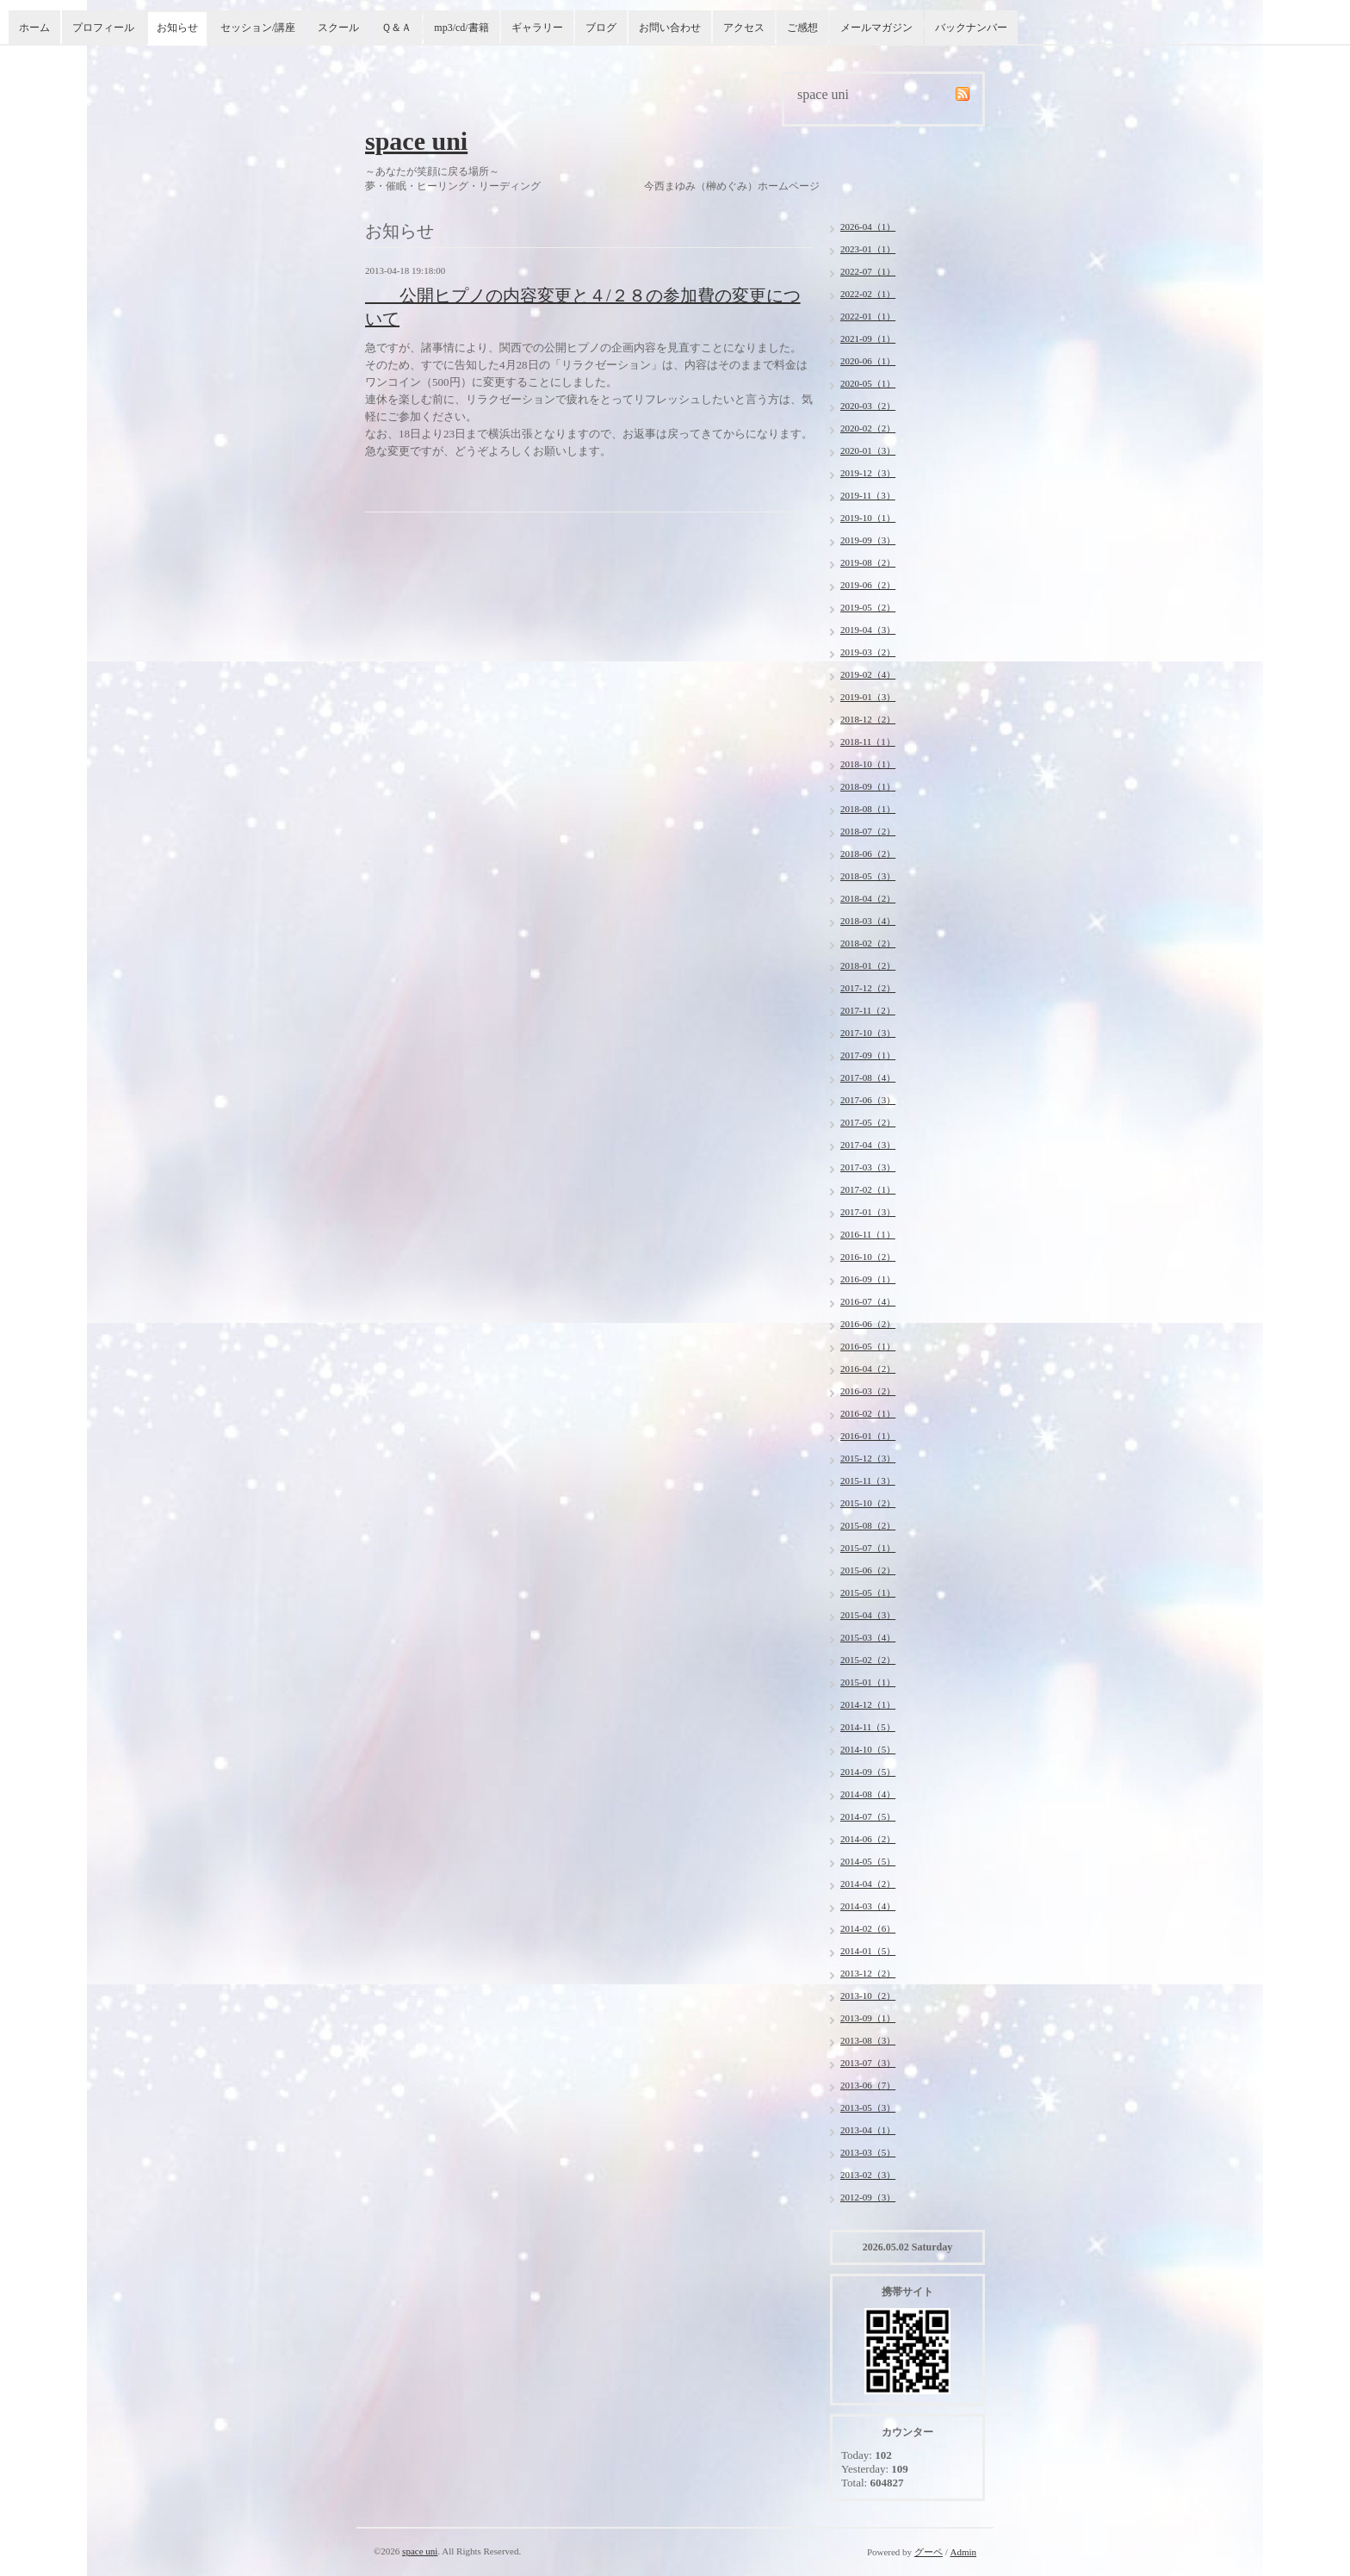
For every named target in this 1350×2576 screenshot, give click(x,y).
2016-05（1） (867, 1346)
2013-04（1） (867, 2130)
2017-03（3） (867, 1167)
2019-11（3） (867, 495)
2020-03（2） (867, 405)
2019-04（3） (867, 629)
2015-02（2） (867, 1659)
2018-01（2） (867, 965)
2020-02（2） (867, 428)
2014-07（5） (867, 1816)
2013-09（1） (867, 2018)
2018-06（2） (867, 853)
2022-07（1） (867, 271)
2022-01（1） (867, 316)
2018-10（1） (867, 764)
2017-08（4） (867, 1077)
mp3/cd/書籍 (461, 28)
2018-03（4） (867, 921)
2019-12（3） (867, 473)
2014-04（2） (867, 1883)
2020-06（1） (867, 361)
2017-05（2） (867, 1122)
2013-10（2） (867, 1995)
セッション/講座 (257, 28)
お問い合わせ (670, 28)
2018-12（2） (867, 719)
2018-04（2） (867, 898)
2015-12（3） (867, 1458)
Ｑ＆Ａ (396, 28)
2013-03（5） (867, 2152)
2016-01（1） (867, 1436)
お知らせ (177, 28)
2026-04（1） (867, 226)
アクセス (744, 28)
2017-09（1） (867, 1055)
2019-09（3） (867, 540)
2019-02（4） (867, 674)
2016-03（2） (867, 1391)
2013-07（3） (867, 2063)
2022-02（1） (867, 294)
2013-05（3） (867, 2107)
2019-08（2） (867, 562)
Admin (963, 2552)
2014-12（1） (867, 1704)
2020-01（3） (867, 450)
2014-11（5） (867, 1727)
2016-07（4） (867, 1301)
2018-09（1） (867, 786)
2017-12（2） (867, 988)
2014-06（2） (867, 1839)
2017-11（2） (867, 1010)
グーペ (928, 2552)
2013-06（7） (867, 2085)
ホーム (34, 28)
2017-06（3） (867, 1100)
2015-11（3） (867, 1480)
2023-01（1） (867, 249)
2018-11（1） (867, 741)
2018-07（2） (867, 831)
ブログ (600, 28)
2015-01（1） (867, 1682)
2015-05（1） (867, 1592)
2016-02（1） (867, 1413)
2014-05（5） (867, 1861)
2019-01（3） (867, 697)
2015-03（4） (867, 1637)
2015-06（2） (867, 1570)
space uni (416, 141)
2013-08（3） (867, 2040)
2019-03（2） (867, 652)
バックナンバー (971, 28)
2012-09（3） (867, 2197)
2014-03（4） (867, 1906)
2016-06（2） (867, 1324)
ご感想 (802, 28)
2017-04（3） (867, 1144)
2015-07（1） (867, 1547)
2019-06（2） (867, 585)
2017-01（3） (867, 1212)
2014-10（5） (867, 1749)
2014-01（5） (867, 1951)
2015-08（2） (867, 1525)
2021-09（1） (867, 338)
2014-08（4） (867, 1794)
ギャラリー (537, 28)
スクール (338, 28)
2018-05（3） (867, 876)
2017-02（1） (867, 1189)
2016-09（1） (867, 1279)
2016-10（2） (867, 1256)
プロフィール (103, 28)
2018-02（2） (867, 943)
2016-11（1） (867, 1234)
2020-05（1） (867, 383)
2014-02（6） (867, 1928)
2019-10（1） (867, 517)
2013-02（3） (867, 2174)
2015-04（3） (867, 1615)
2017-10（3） (867, 1032)
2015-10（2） (867, 1503)
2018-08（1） (867, 809)
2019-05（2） (867, 607)
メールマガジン (876, 28)
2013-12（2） (867, 1973)
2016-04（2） (867, 1368)
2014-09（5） (867, 1771)
